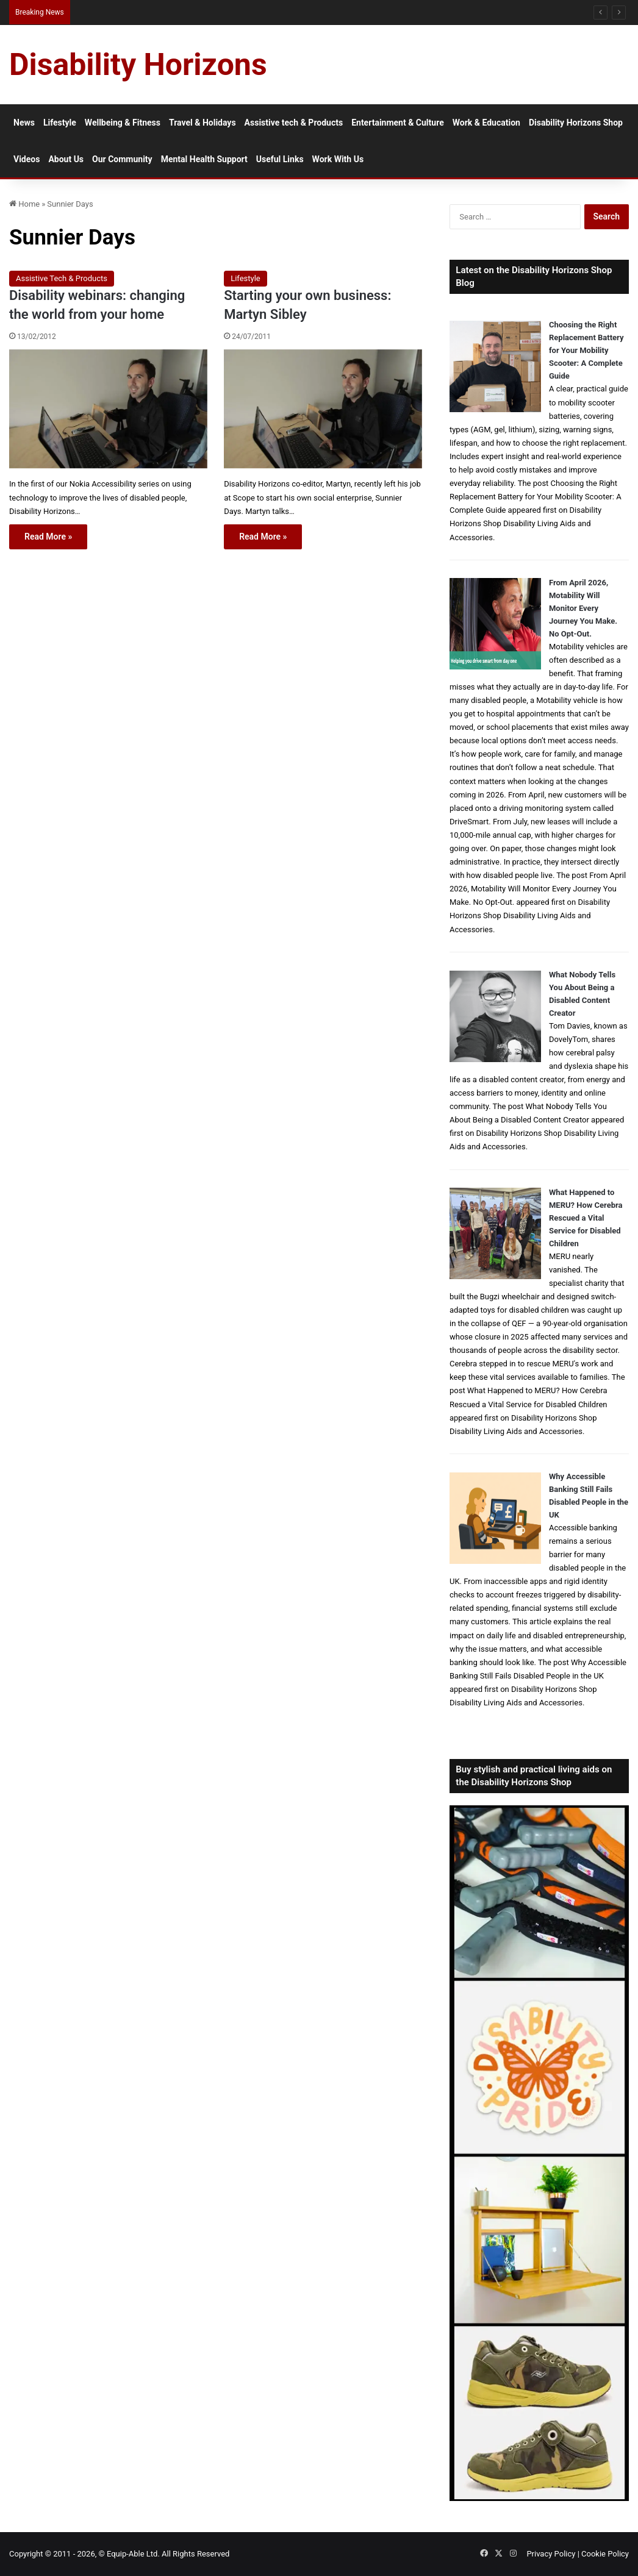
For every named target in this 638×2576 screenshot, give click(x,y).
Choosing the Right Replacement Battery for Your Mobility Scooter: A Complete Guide (586, 350)
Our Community (122, 159)
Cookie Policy (605, 2553)
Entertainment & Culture (397, 122)
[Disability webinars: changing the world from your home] (108, 409)
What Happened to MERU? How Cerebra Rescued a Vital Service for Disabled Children (586, 1218)
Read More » (48, 536)
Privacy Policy (550, 2553)
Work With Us (338, 159)
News (24, 122)
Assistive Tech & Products (61, 278)
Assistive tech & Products (294, 122)
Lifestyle (59, 122)
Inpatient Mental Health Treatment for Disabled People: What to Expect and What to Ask (221, 11)
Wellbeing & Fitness (122, 122)
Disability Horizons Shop (576, 122)
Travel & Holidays (202, 122)
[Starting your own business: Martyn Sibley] (323, 409)
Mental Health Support (204, 159)
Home (24, 204)
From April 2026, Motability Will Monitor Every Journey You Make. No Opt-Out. (583, 608)
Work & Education (486, 122)
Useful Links (280, 159)
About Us (66, 159)
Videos (26, 159)
